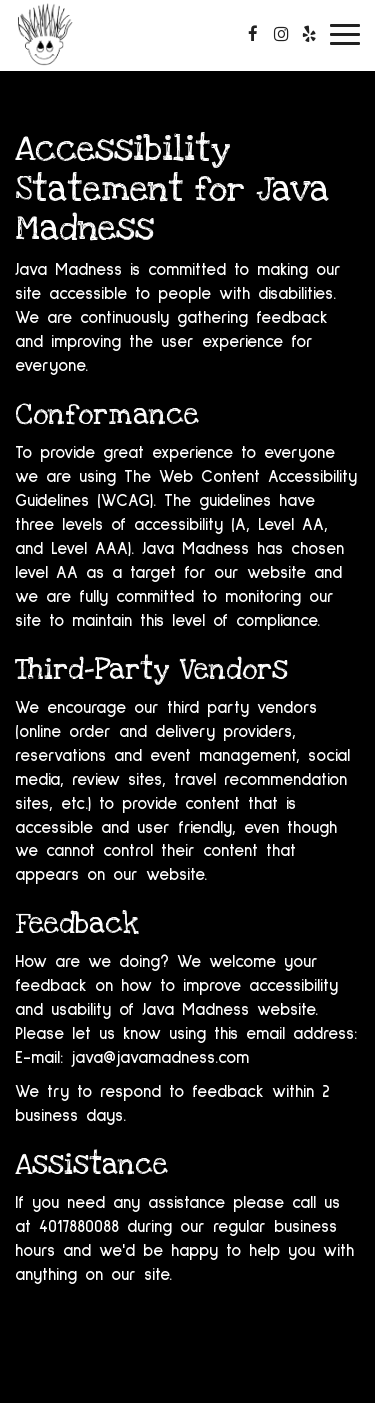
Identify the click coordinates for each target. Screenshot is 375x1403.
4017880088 (79, 1227)
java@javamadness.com (160, 1058)
